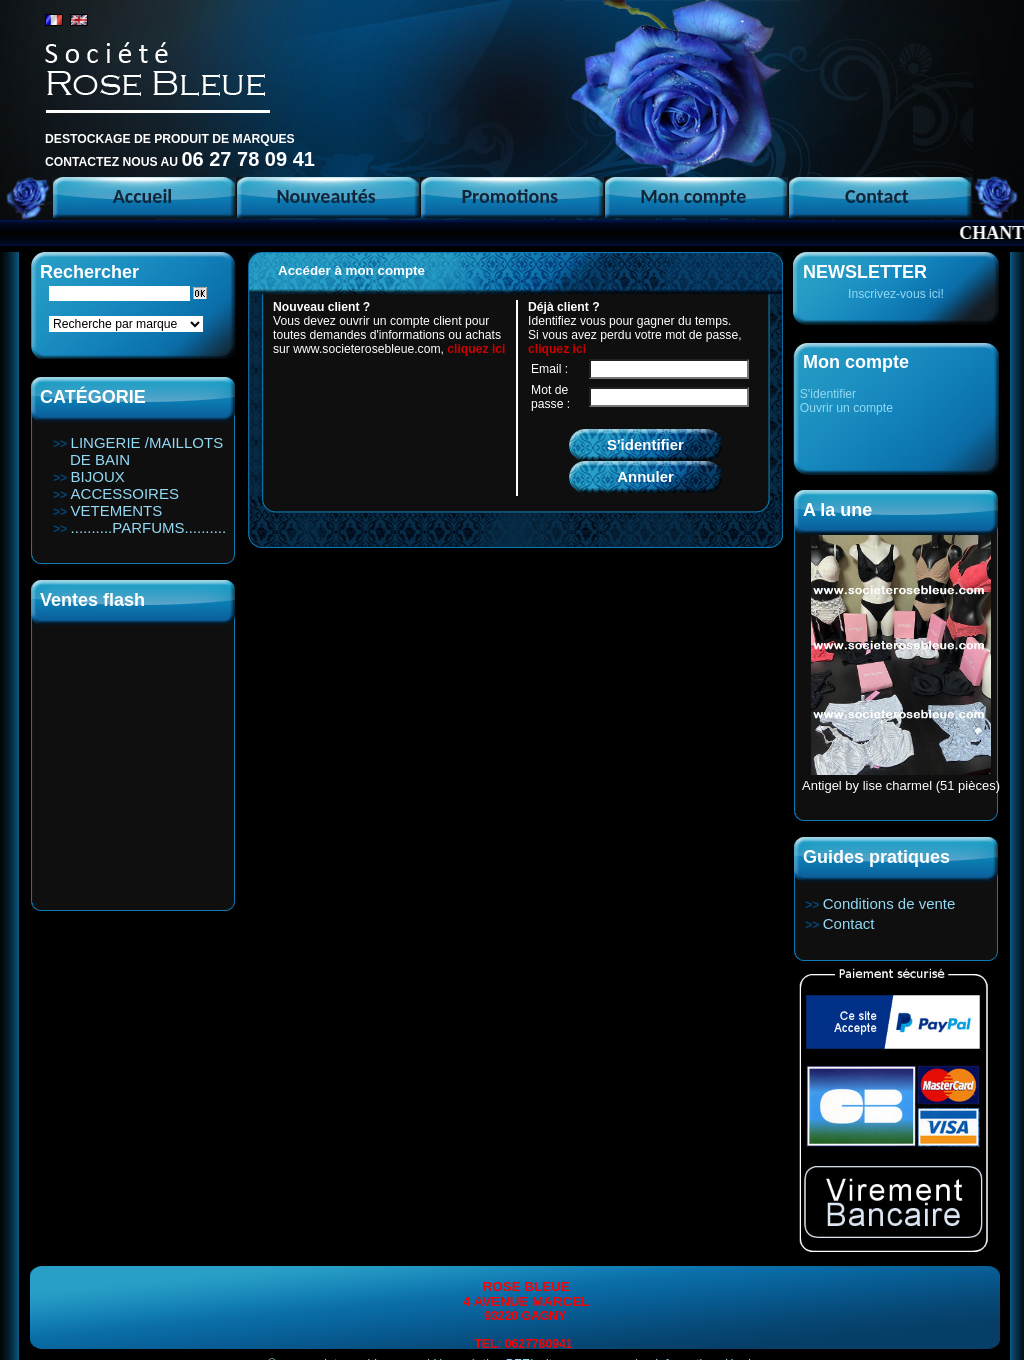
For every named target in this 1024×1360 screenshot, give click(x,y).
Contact (877, 196)
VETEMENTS (117, 510)
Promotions (509, 196)
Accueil (142, 196)
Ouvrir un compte (846, 408)
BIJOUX (98, 476)
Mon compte (693, 196)
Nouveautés (325, 196)
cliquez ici (476, 349)
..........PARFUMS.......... (149, 527)
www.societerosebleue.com (366, 349)
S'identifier (828, 394)
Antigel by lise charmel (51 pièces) (901, 785)
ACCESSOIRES (125, 493)
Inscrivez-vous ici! (896, 294)
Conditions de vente (889, 903)
